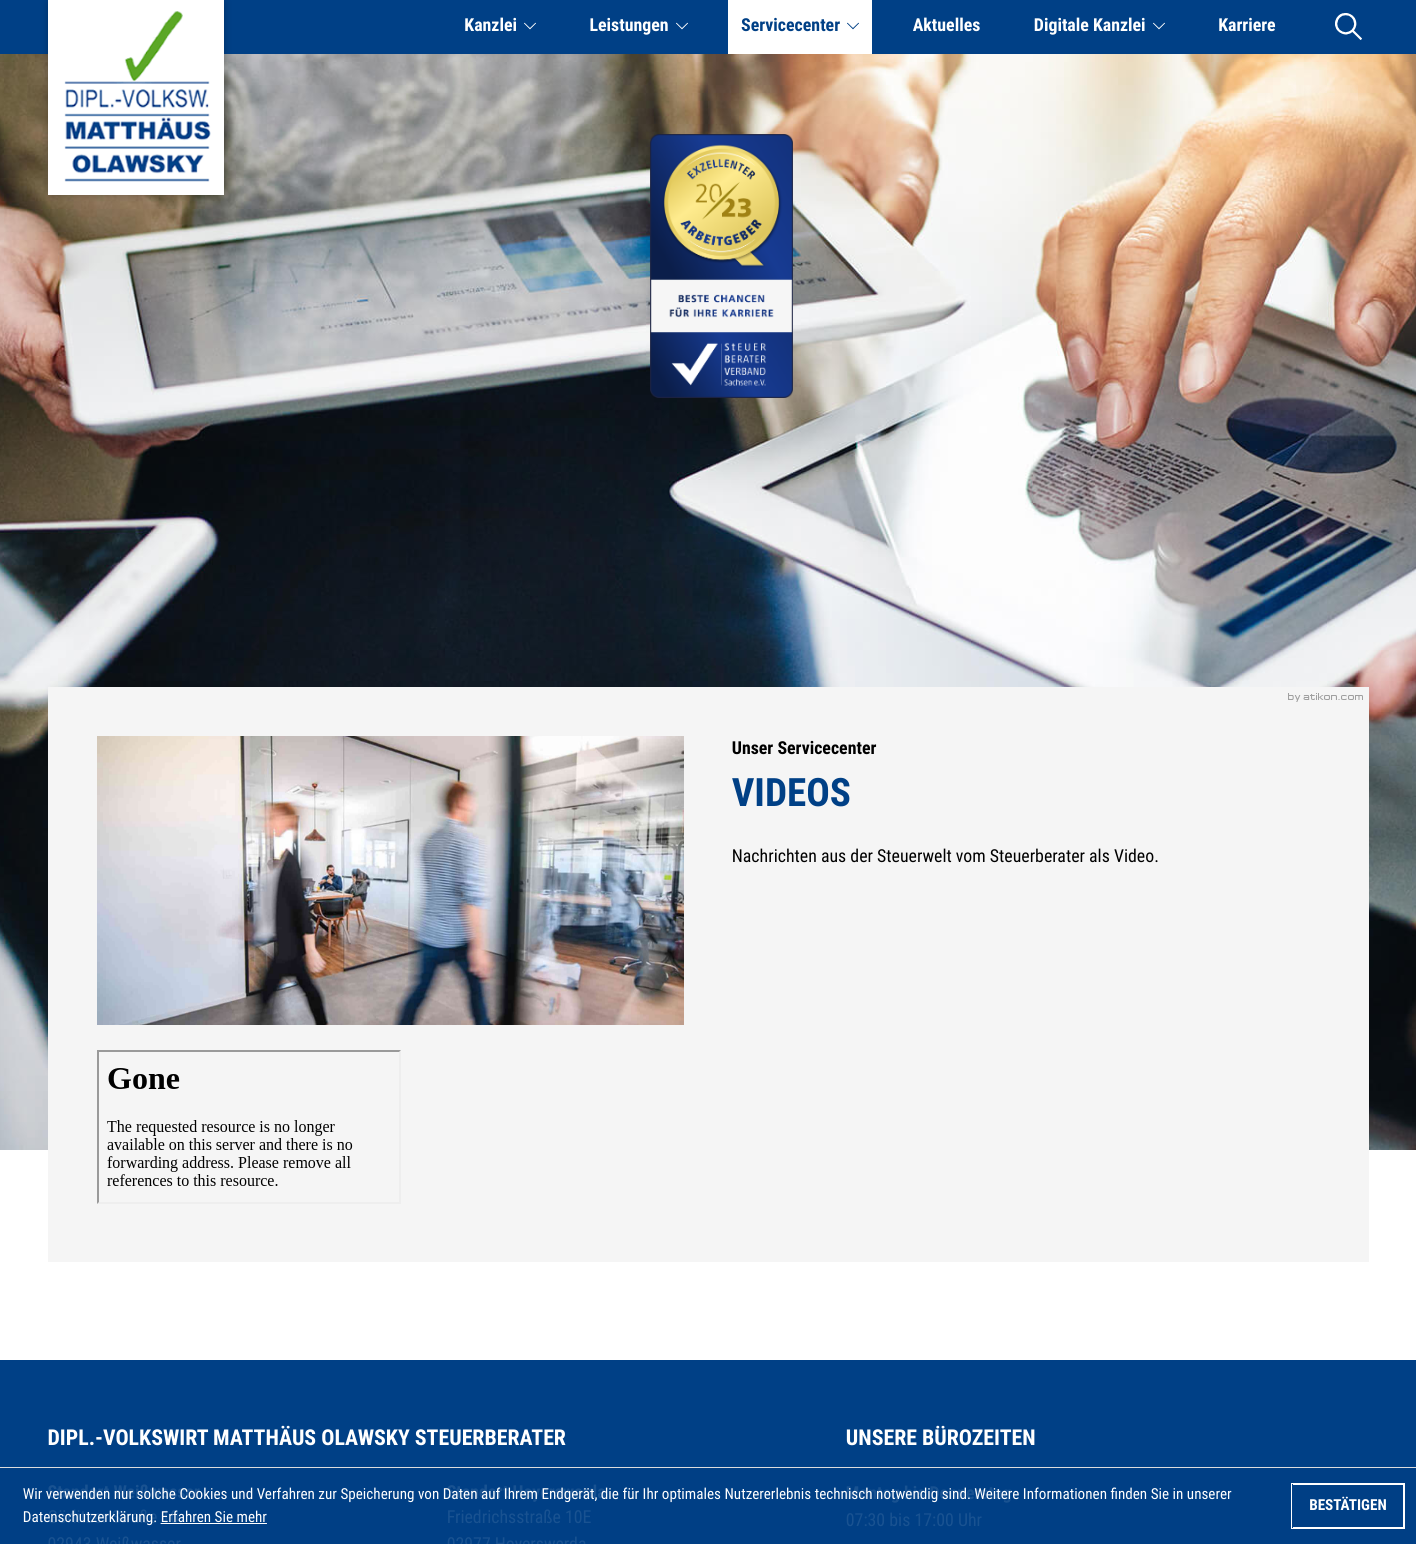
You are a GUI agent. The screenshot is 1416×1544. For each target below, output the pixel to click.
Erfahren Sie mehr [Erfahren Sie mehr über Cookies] (214, 1517)
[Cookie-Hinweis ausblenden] (1347, 1506)
